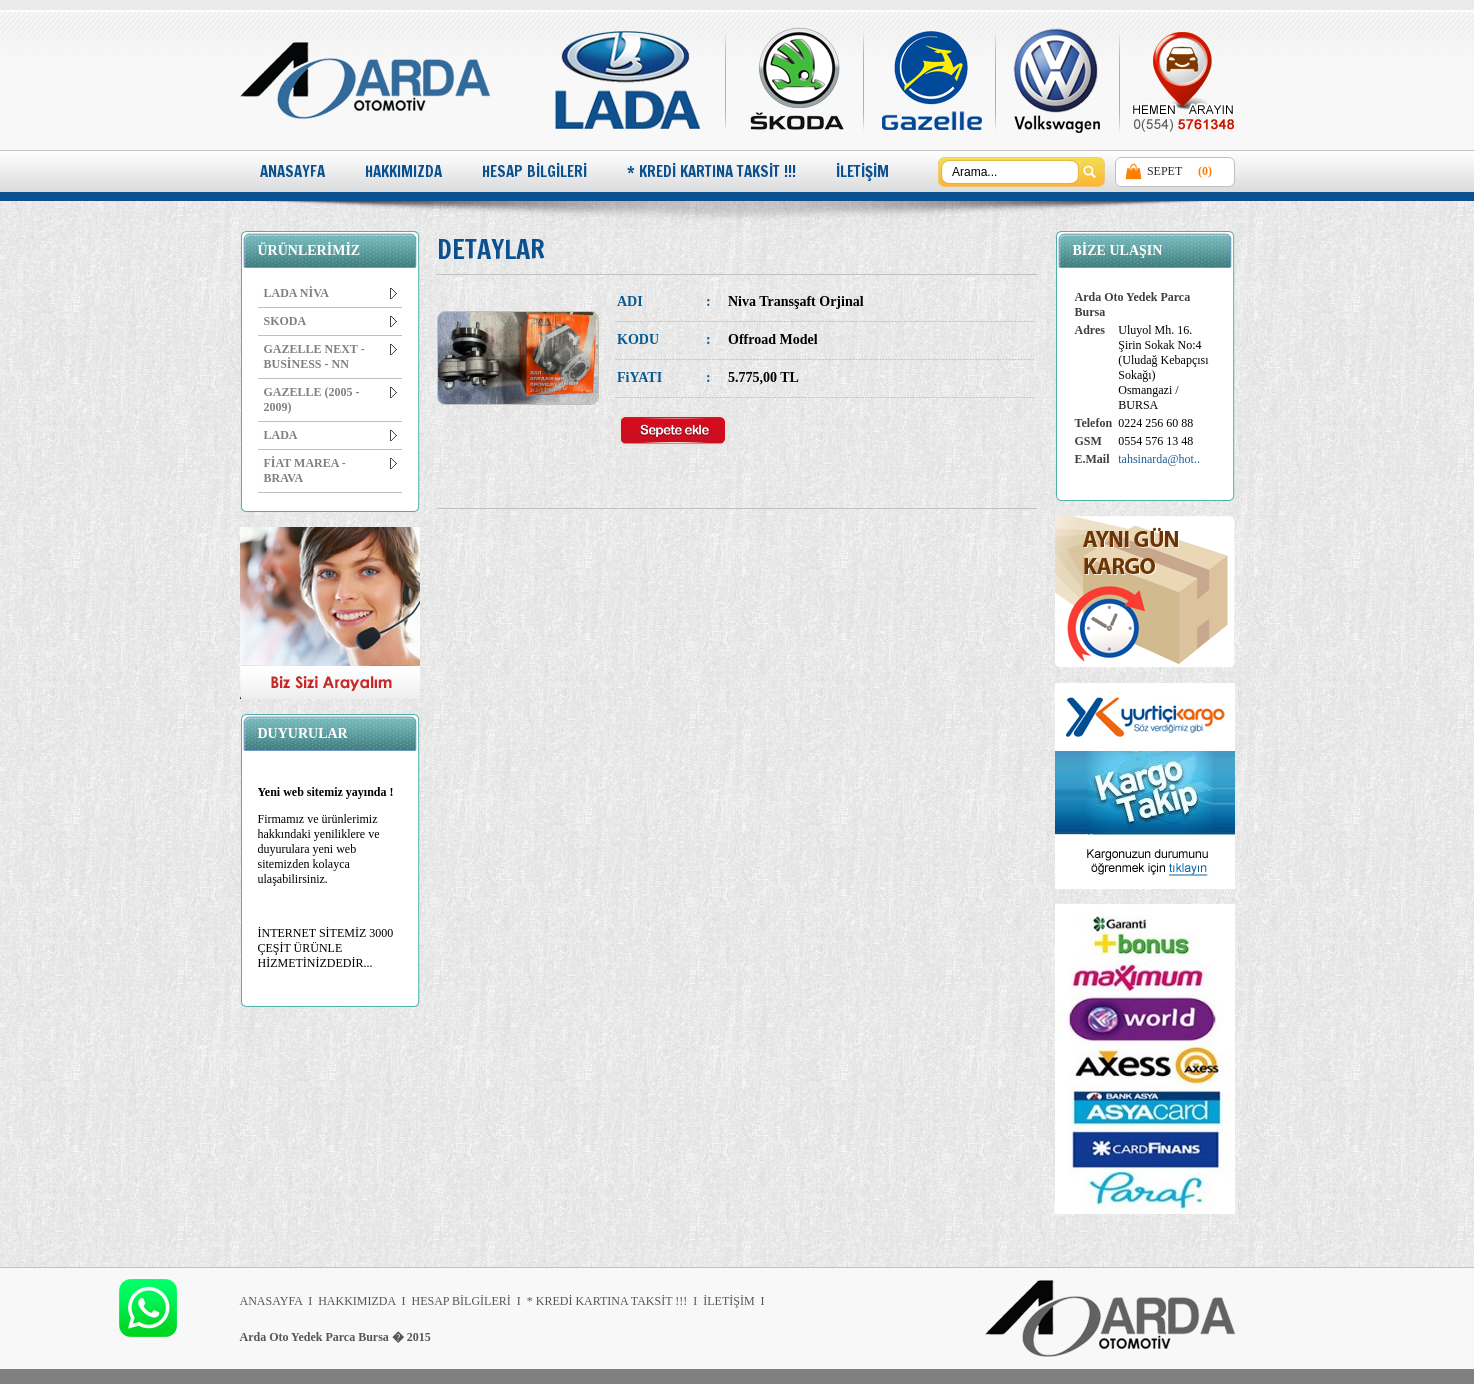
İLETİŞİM (862, 171)
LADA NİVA (330, 293)
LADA (330, 435)
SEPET (1164, 171)
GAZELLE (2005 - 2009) (330, 399)
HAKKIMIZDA (403, 171)
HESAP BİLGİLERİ (534, 171)
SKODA (330, 321)
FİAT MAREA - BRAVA (330, 470)
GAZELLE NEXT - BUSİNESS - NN (330, 356)
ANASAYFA (292, 171)
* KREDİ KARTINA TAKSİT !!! (711, 171)
